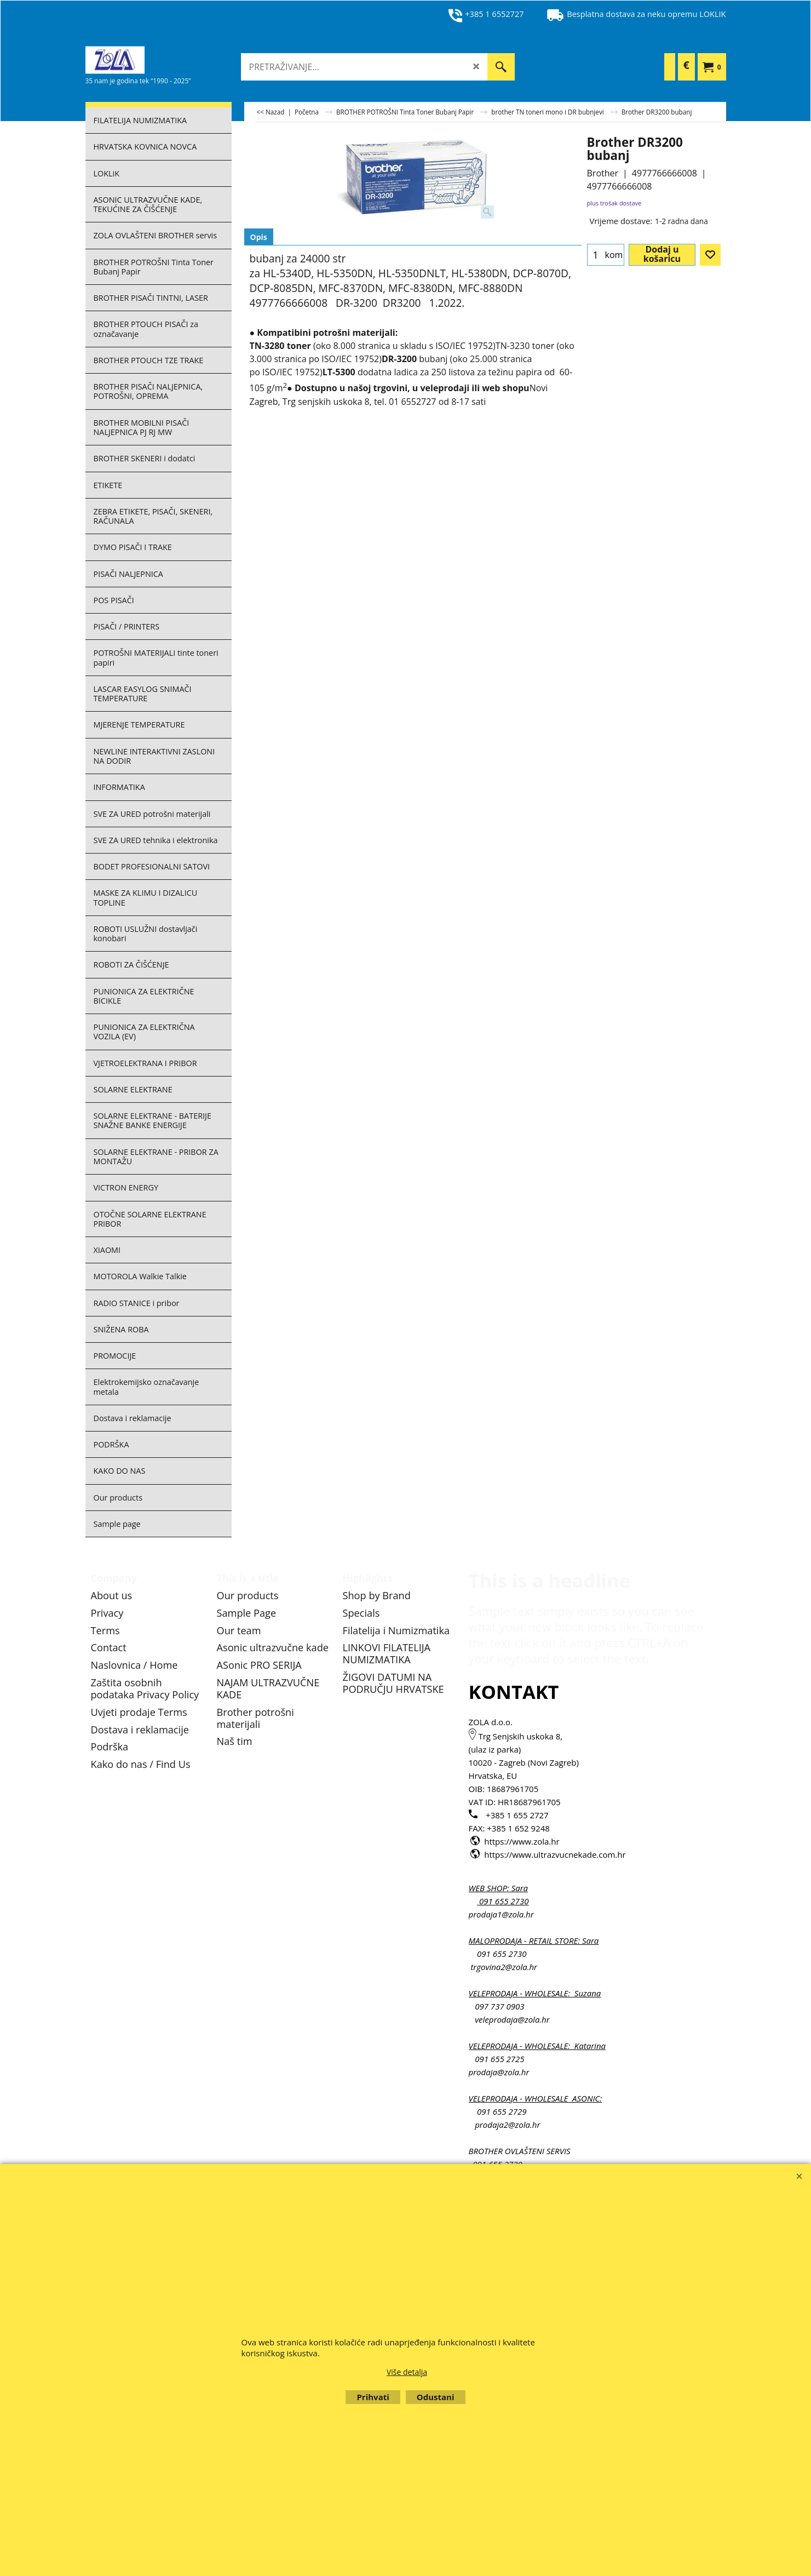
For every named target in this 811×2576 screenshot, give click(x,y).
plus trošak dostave (614, 203)
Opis (258, 237)
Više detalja (407, 2372)
